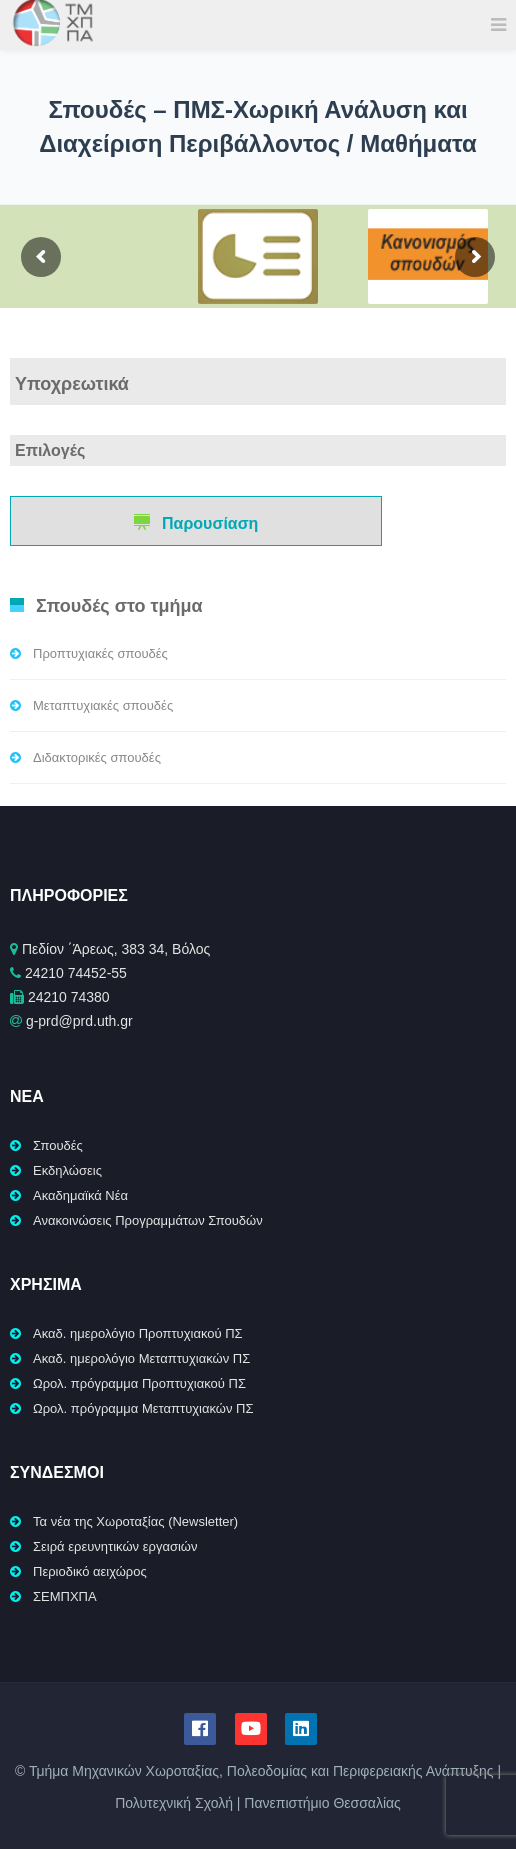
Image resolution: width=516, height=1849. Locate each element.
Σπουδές (58, 1145)
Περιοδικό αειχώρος (90, 1571)
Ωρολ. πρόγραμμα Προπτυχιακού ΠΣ (139, 1383)
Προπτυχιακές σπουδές (100, 653)
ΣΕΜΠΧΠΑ (65, 1596)
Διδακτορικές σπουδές (97, 757)
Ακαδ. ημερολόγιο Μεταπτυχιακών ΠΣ (141, 1358)
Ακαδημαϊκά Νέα (80, 1195)
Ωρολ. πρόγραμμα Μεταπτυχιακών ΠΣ (143, 1408)
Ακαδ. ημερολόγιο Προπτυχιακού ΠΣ (138, 1333)
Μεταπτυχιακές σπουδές (103, 705)
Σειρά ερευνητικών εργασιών (115, 1546)
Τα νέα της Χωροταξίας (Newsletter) (135, 1521)
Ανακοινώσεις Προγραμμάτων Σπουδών (148, 1220)
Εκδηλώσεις (67, 1170)
